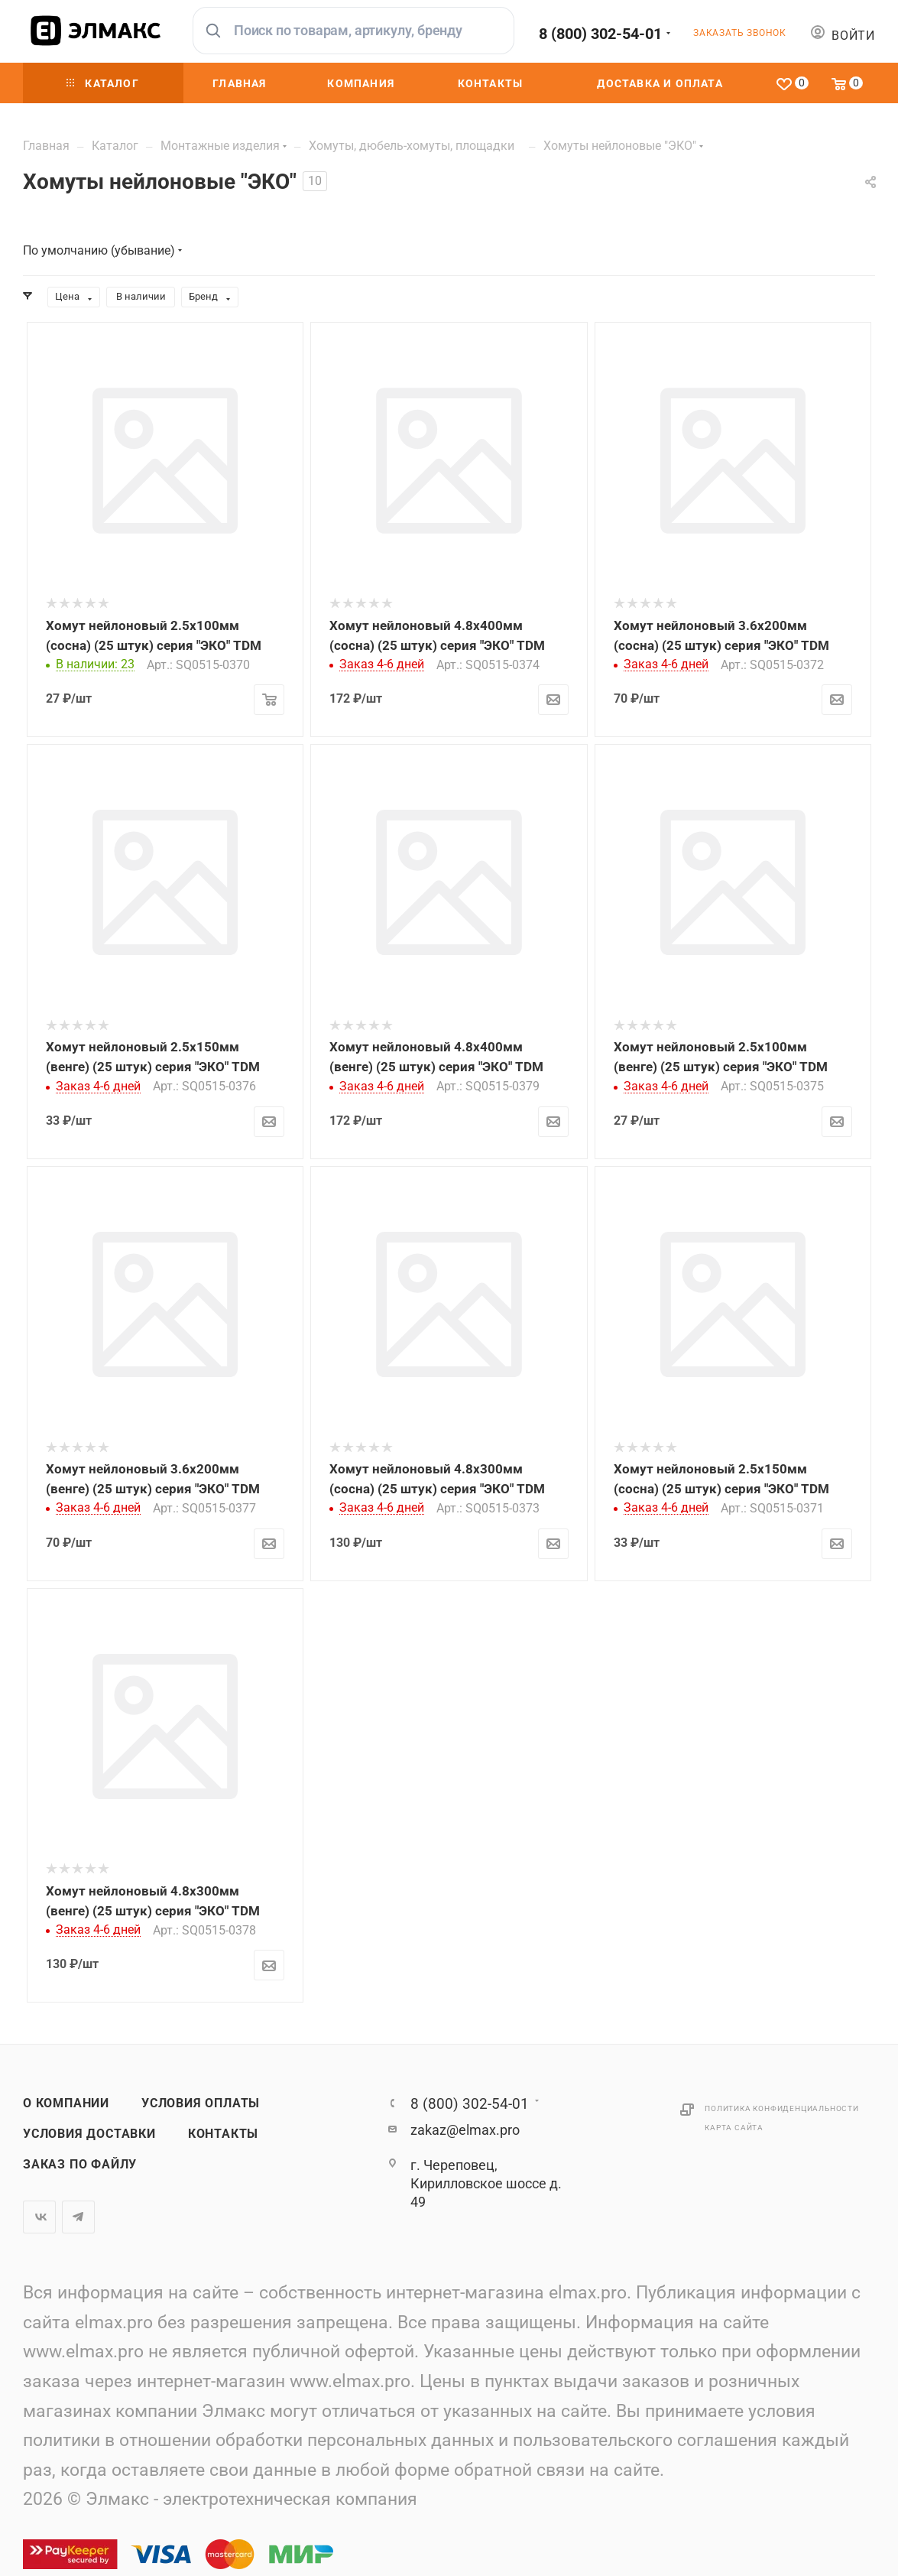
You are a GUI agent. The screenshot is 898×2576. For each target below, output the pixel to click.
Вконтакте (39, 2217)
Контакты (223, 2134)
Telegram (78, 2217)
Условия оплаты (200, 2103)
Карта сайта (734, 2127)
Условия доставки (89, 2134)
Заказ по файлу (80, 2165)
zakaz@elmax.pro (465, 2130)
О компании (66, 2103)
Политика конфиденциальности (782, 2108)
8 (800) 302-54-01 (600, 33)
